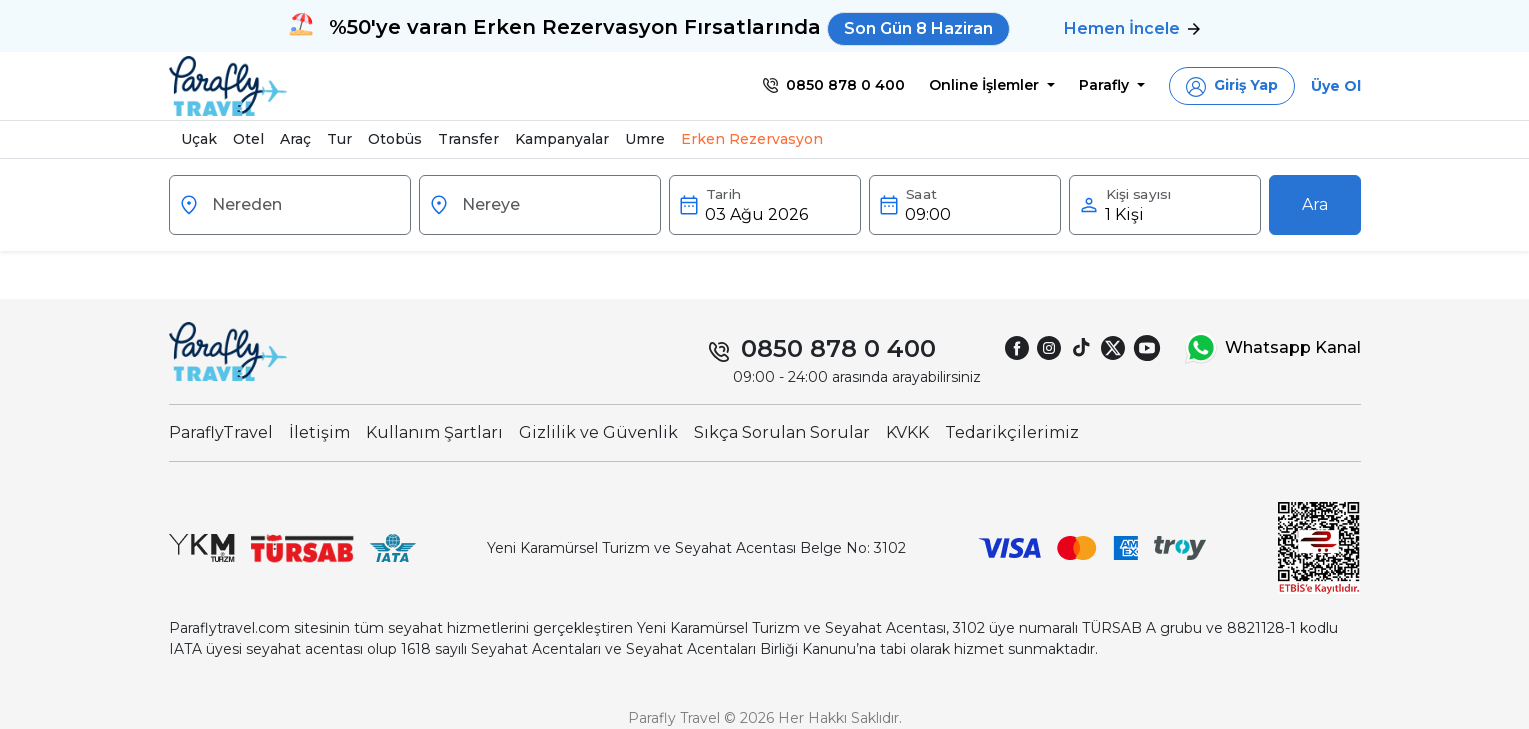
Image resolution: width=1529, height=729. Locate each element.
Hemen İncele (1132, 28)
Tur (339, 139)
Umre (645, 139)
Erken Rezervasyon (752, 139)
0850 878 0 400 (838, 348)
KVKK (907, 432)
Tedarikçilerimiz (1012, 432)
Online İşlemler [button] (986, 85)
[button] (1232, 86)
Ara (1315, 204)
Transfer (468, 139)
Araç (295, 139)
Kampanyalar (562, 139)
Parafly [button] (1106, 85)
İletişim (319, 432)
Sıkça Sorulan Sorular (782, 432)
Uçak (199, 139)
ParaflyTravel (221, 432)
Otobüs (395, 139)
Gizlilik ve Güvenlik (598, 432)
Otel (248, 139)
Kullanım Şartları (434, 432)
